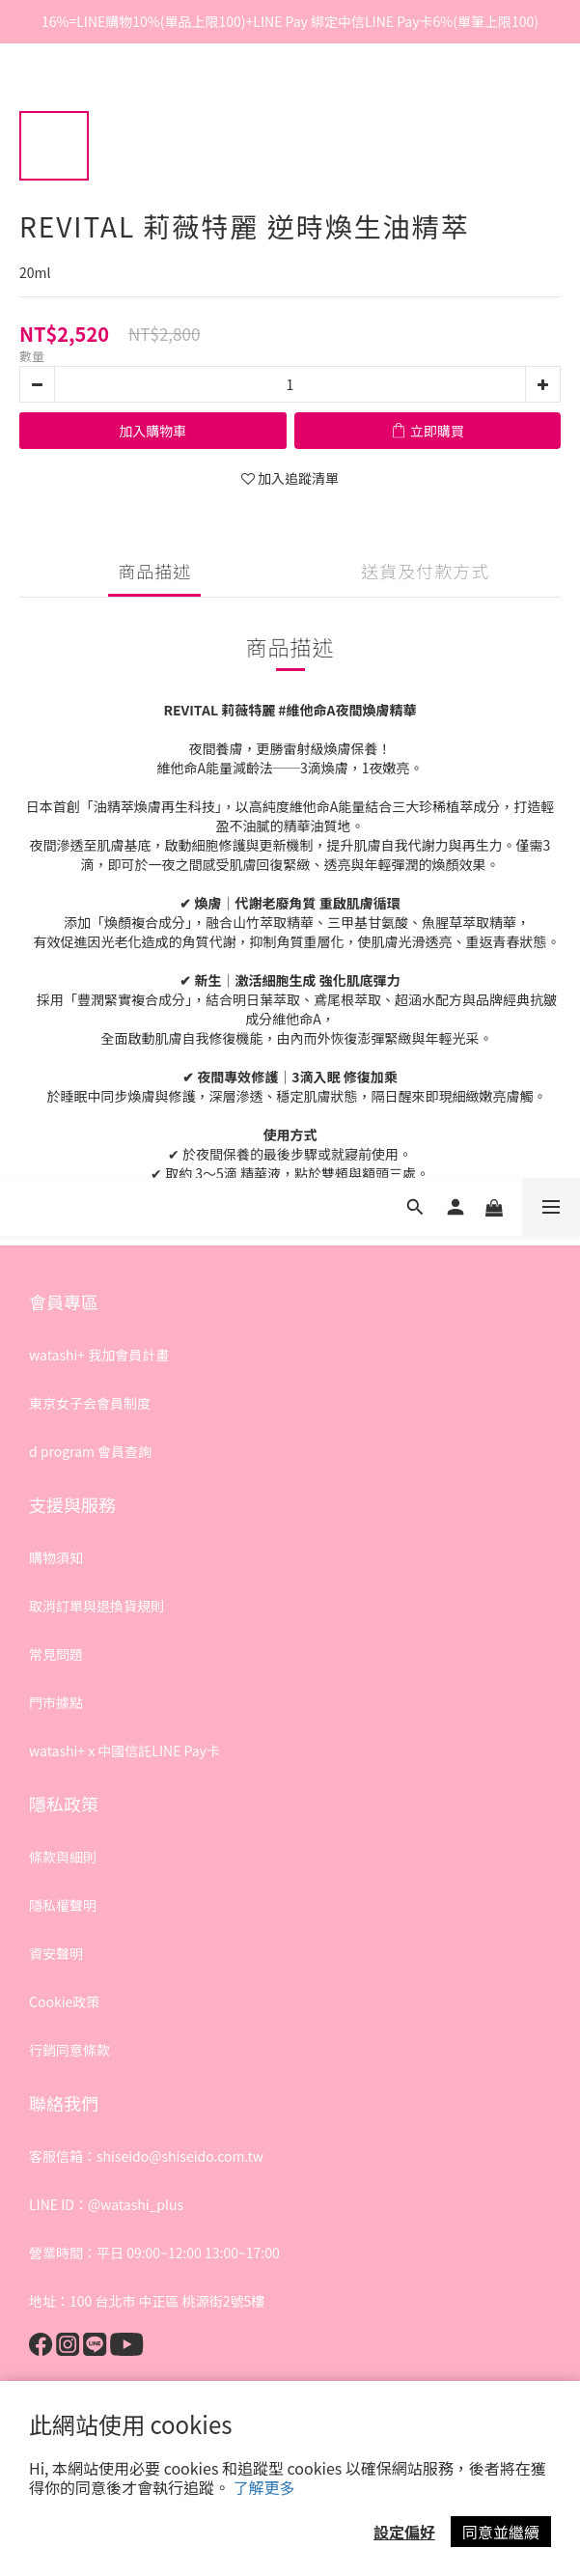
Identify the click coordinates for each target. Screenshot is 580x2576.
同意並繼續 (500, 2531)
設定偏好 (404, 2531)
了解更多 (264, 2487)
